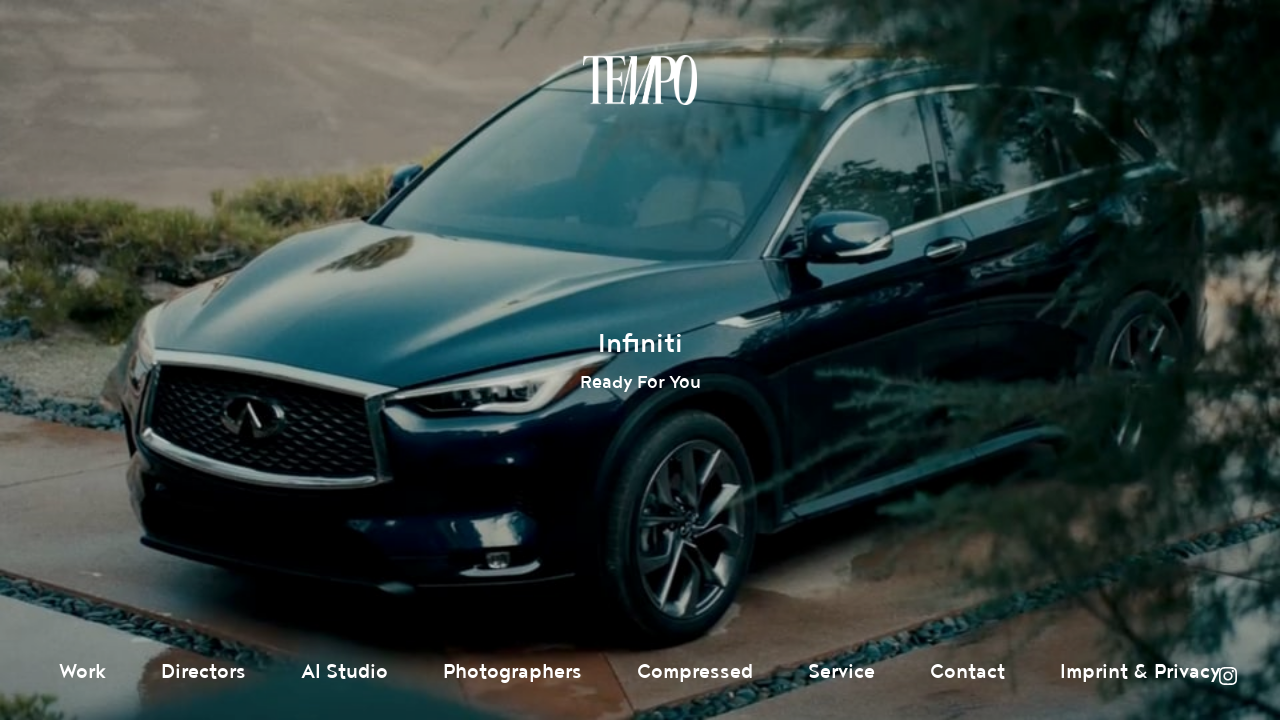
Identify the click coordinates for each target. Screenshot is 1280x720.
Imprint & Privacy (1140, 672)
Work (82, 672)
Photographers (512, 672)
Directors (203, 672)
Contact (967, 672)
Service (841, 672)
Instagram (1228, 676)
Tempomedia (640, 80)
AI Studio (344, 672)
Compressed (695, 672)
